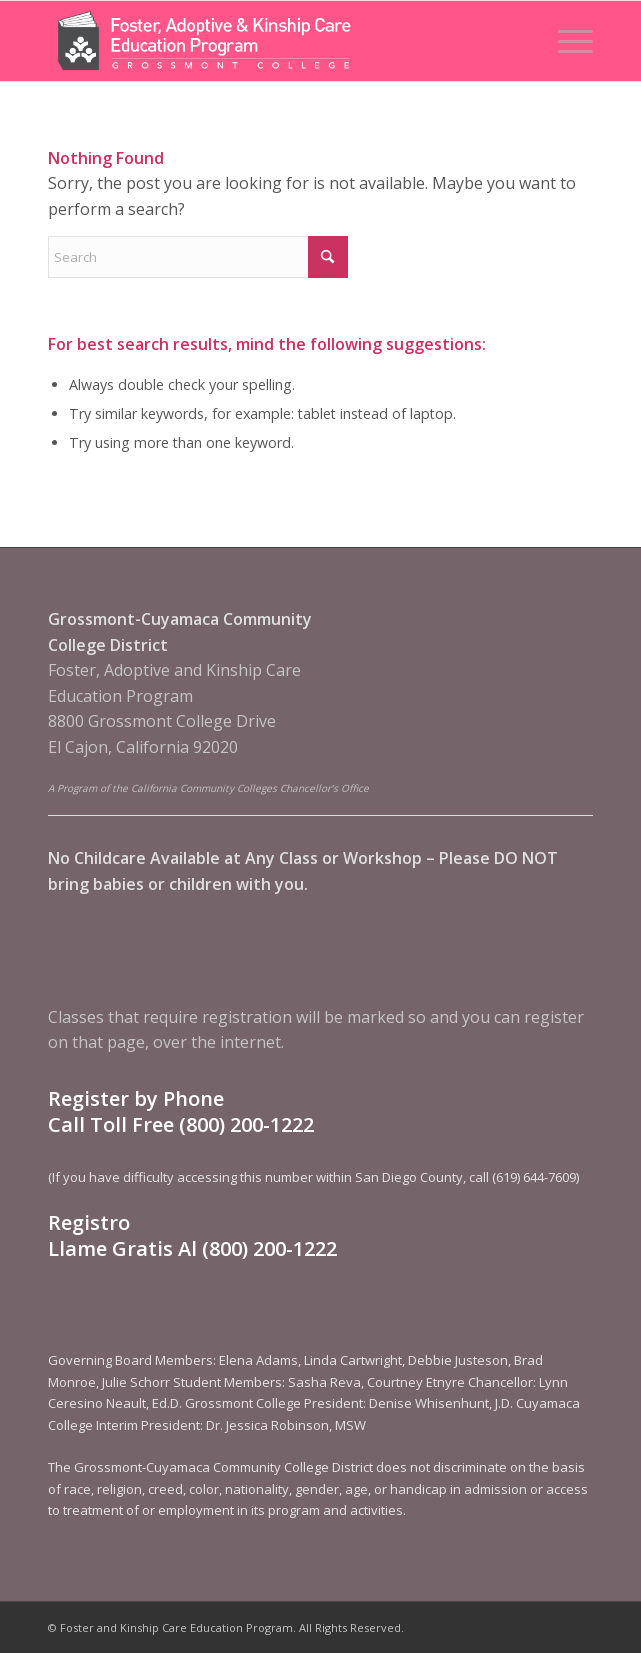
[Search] (198, 257)
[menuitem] (565, 41)
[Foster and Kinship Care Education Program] (266, 41)
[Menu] (565, 41)
